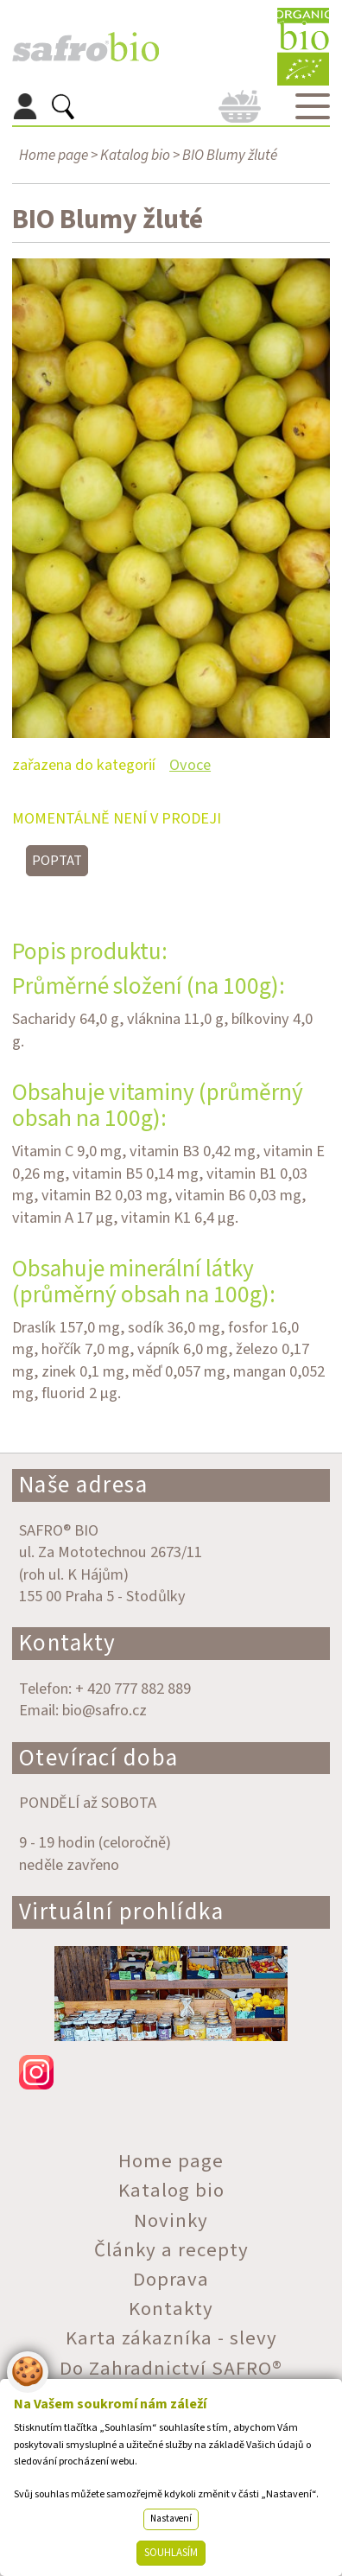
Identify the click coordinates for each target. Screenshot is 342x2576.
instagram (171, 2072)
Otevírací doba (99, 1758)
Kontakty (68, 1643)
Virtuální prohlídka (122, 1912)
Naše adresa (84, 1485)
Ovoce (190, 765)
